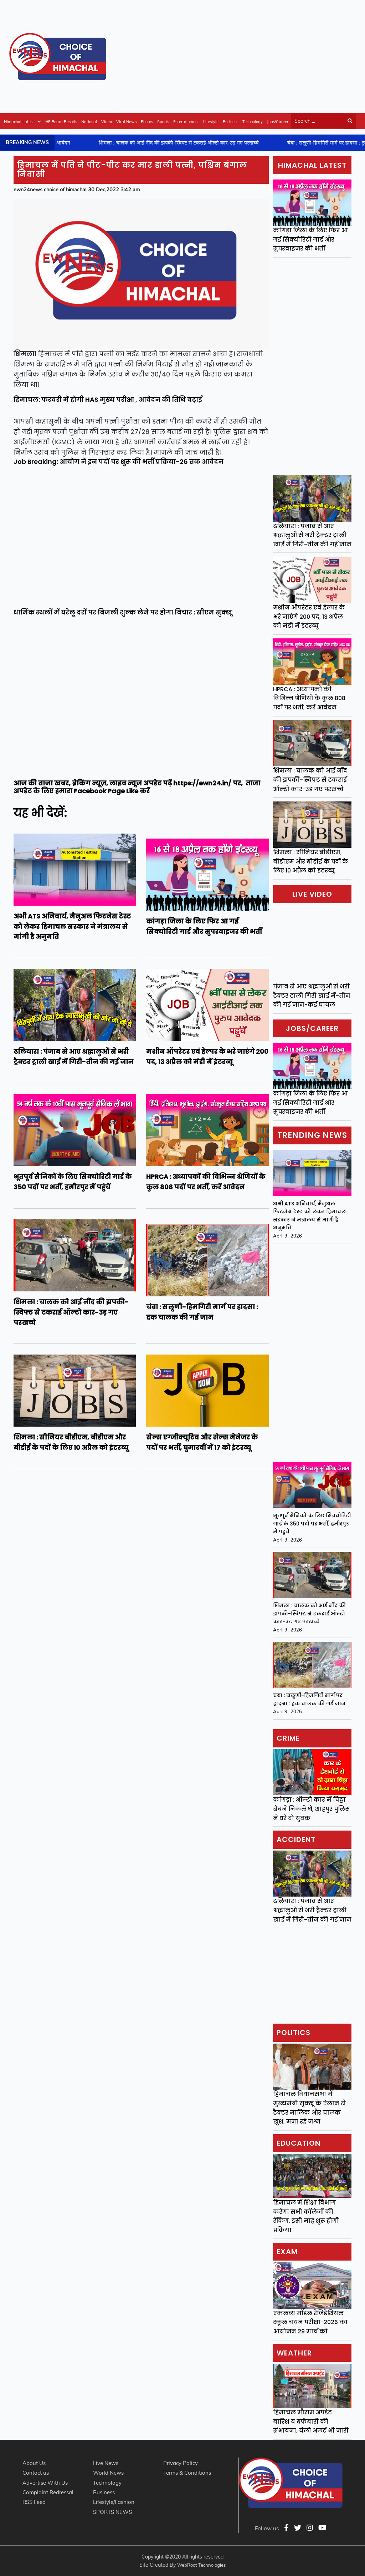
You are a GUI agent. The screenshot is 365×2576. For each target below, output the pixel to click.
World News (108, 2472)
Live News (105, 2463)
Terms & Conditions (187, 2472)
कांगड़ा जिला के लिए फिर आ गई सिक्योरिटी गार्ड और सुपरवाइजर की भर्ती (310, 239)
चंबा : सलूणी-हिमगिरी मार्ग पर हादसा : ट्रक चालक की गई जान (309, 1699)
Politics (293, 2033)
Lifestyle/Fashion (113, 2502)
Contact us (35, 2472)
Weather (294, 2353)
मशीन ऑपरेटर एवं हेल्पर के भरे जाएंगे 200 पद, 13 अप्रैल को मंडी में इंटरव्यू (309, 616)
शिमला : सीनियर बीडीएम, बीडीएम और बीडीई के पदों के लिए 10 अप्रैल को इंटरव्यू (310, 861)
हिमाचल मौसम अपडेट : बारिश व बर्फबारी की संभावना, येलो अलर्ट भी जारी (311, 2421)
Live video (312, 894)
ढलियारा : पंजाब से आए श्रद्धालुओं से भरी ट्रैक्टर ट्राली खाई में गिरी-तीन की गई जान (312, 535)
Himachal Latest (22, 121)
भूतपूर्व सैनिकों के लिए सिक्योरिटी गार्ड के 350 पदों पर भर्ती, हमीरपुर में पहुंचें (312, 1523)
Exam (287, 2252)
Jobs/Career (277, 121)
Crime (288, 1738)
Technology (252, 121)
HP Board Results (61, 121)
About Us (34, 2463)
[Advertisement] (235, 55)
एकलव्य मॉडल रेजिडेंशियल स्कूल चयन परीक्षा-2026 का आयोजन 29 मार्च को (310, 2322)
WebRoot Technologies (201, 2565)
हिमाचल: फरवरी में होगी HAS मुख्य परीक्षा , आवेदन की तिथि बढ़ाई (108, 399)
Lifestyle (211, 121)
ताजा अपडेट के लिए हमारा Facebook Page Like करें (137, 787)
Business (230, 121)
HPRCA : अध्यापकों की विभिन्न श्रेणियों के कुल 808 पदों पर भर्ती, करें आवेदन (309, 698)
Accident (296, 1839)
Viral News (126, 121)
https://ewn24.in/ (202, 783)
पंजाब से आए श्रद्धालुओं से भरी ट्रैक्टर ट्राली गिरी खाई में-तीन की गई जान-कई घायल (311, 995)
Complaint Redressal (47, 2492)
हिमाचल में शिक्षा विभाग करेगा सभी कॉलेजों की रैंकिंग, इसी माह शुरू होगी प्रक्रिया (306, 2216)
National (89, 121)
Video (106, 121)
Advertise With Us (45, 2482)
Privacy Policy (180, 2463)
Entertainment (186, 121)
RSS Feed (34, 2502)
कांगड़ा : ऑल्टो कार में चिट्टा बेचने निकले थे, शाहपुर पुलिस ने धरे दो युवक (311, 1809)
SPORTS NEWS (112, 2512)
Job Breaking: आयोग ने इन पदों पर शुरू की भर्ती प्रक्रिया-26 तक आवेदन (118, 461)
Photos (147, 121)
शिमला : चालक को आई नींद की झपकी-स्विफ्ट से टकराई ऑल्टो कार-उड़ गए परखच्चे (310, 779)
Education (298, 2143)
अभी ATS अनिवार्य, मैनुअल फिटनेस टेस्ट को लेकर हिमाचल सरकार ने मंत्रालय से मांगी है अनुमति (309, 1215)
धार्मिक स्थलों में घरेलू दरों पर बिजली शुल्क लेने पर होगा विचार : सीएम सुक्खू (123, 612)
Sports (163, 121)
